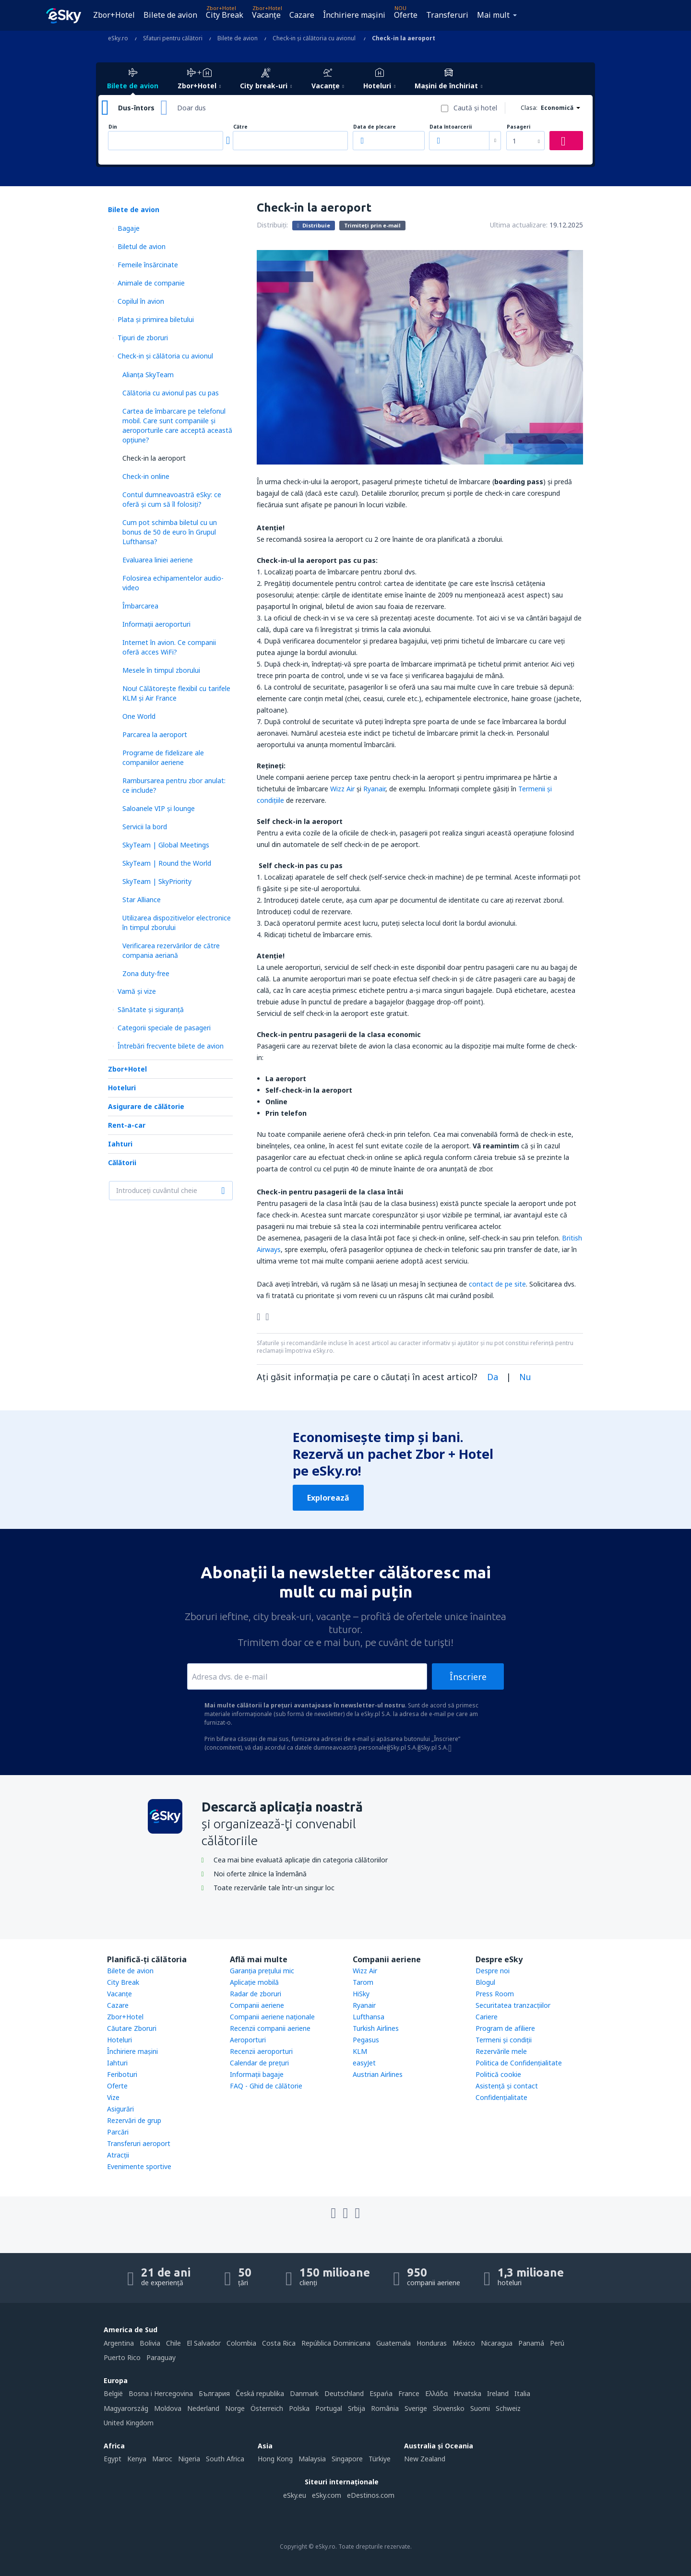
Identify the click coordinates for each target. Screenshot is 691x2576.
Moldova (167, 2408)
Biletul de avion (142, 246)
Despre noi (493, 1970)
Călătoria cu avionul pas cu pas (170, 392)
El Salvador (204, 2343)
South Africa (225, 2458)
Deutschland (344, 2393)
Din (112, 127)
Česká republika (260, 2393)
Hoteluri (122, 1087)
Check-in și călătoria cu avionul (165, 355)
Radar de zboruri (255, 1993)
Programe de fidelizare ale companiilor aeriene (163, 757)
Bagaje (129, 228)
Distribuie (313, 225)
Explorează (328, 1497)
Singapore (347, 2458)
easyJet (364, 2062)
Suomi (480, 2408)
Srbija (356, 2408)
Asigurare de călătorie (146, 1106)
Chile (173, 2343)
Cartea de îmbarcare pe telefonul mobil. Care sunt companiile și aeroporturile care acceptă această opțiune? (177, 425)
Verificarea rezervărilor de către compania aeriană (171, 950)
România (385, 2408)
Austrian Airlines (378, 2074)
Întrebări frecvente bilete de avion (171, 1045)
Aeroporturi (248, 2039)
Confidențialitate (501, 2097)
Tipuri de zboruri (143, 337)
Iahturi (120, 1143)
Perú (557, 2343)
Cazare (301, 15)
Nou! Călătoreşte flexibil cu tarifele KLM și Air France (176, 693)
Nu (525, 1377)
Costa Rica (279, 2343)
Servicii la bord (144, 826)
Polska (299, 2408)
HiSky (361, 1993)
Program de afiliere (505, 2028)
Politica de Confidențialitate (519, 2062)
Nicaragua (496, 2343)
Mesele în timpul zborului (161, 670)
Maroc (162, 2458)
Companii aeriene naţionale (272, 2016)
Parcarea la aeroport (154, 734)
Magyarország (126, 2408)
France (408, 2393)
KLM (360, 2051)
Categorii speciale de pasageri (164, 1027)
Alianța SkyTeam (148, 374)
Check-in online (145, 476)
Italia (522, 2393)
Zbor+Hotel (114, 15)
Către (240, 127)
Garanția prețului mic (262, 1970)
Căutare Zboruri (131, 2028)
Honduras (432, 2343)
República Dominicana (335, 2343)
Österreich (266, 2408)
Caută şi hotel (475, 107)
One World (138, 716)
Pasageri (518, 127)
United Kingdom (129, 2422)
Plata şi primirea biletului (156, 319)
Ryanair (374, 788)
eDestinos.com (370, 2495)
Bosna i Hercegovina (161, 2393)
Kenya (136, 2458)
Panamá (531, 2343)
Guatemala (393, 2343)
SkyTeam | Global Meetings (165, 844)
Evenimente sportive (139, 2166)
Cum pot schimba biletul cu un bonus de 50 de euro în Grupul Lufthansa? (169, 532)
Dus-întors (136, 107)
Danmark (304, 2393)
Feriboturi (122, 2074)
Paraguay (161, 2357)
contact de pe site (497, 1283)
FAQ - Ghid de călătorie (266, 2085)
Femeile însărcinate (148, 264)
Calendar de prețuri (259, 2062)
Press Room (495, 1993)
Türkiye (380, 2458)
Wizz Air (342, 788)
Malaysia (312, 2458)
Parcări (118, 2131)
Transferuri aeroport (138, 2143)
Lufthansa (368, 2016)
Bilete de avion (170, 15)
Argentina (119, 2343)
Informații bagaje (257, 2074)
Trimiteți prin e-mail (372, 225)
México (464, 2343)
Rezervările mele (501, 2051)
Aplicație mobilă (254, 1982)
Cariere (487, 2016)
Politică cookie (498, 2074)
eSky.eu (294, 2495)
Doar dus (191, 107)
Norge (235, 2408)
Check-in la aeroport (154, 458)
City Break (224, 15)
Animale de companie (151, 282)
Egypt (112, 2458)
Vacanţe (266, 15)
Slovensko (449, 2408)
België (113, 2393)
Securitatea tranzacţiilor (513, 2005)
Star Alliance (141, 899)
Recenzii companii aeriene (270, 2028)
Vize (113, 2097)
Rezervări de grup (134, 2120)
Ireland (498, 2393)
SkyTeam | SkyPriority (156, 881)
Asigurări (120, 2108)
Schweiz (508, 2408)
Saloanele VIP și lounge (158, 808)
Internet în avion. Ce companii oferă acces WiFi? (169, 647)
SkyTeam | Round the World (166, 863)
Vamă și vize (137, 991)
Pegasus (366, 2039)
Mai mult (493, 15)
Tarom (363, 1982)
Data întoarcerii (450, 127)
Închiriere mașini (354, 15)
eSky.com (326, 2495)
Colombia (241, 2343)
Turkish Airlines (376, 2028)
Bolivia (150, 2343)
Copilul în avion (141, 301)
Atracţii (118, 2154)
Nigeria (189, 2458)
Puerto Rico (122, 2357)
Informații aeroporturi (156, 624)
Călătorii (122, 1162)
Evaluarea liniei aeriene (157, 559)
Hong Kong (275, 2458)
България (214, 2393)
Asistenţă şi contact (507, 2085)
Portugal (328, 2408)
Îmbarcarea (140, 605)
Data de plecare (374, 127)
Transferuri (447, 15)
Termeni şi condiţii (504, 2039)
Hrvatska (467, 2393)
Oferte (405, 15)
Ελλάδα (436, 2393)
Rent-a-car (126, 1125)
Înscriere (468, 1676)
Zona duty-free (145, 973)
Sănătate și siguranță (151, 1009)
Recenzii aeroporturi (261, 2051)
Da (492, 1377)
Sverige (416, 2408)
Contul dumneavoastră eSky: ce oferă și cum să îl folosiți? (171, 499)
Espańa (381, 2393)
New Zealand (424, 2458)
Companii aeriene (257, 2005)
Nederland (203, 2408)
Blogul (485, 1982)
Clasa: (529, 108)
